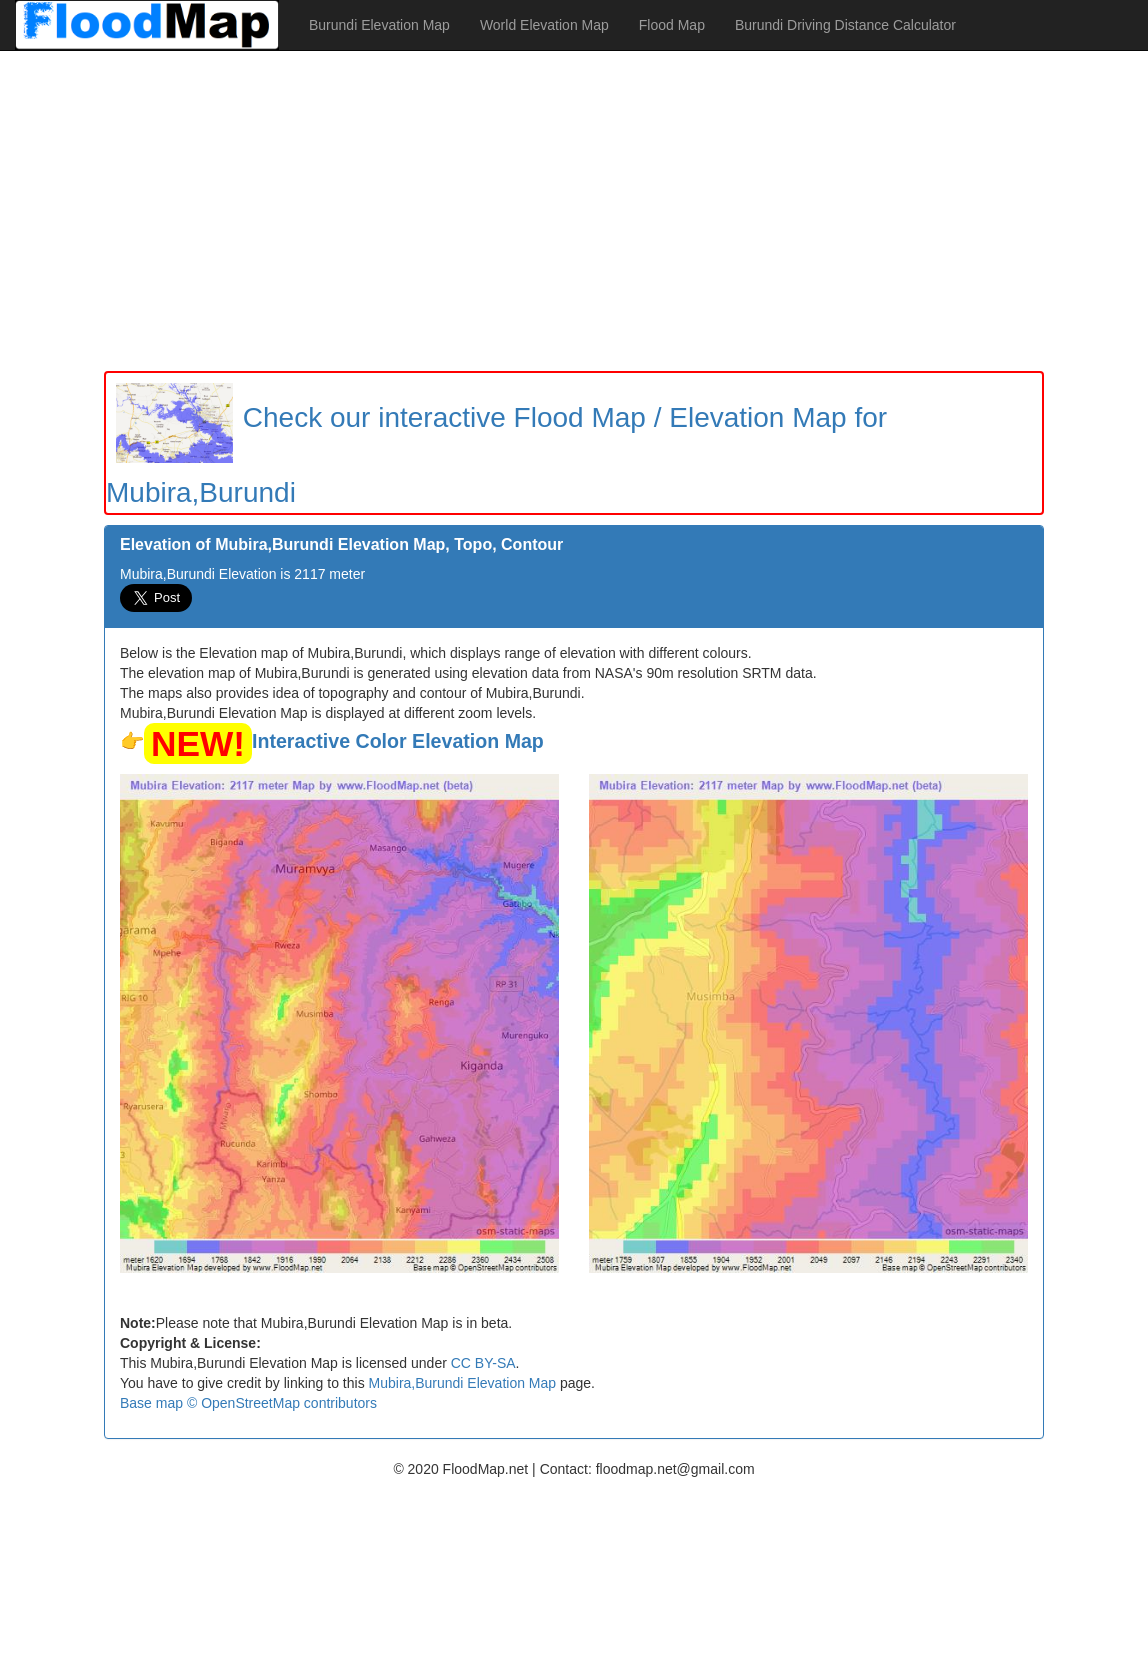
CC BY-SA (483, 1363)
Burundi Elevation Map (379, 25)
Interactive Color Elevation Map (398, 741)
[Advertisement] (574, 211)
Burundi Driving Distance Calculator (845, 25)
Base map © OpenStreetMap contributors (248, 1403)
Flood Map (672, 25)
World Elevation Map (544, 25)
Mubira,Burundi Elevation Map (463, 1383)
